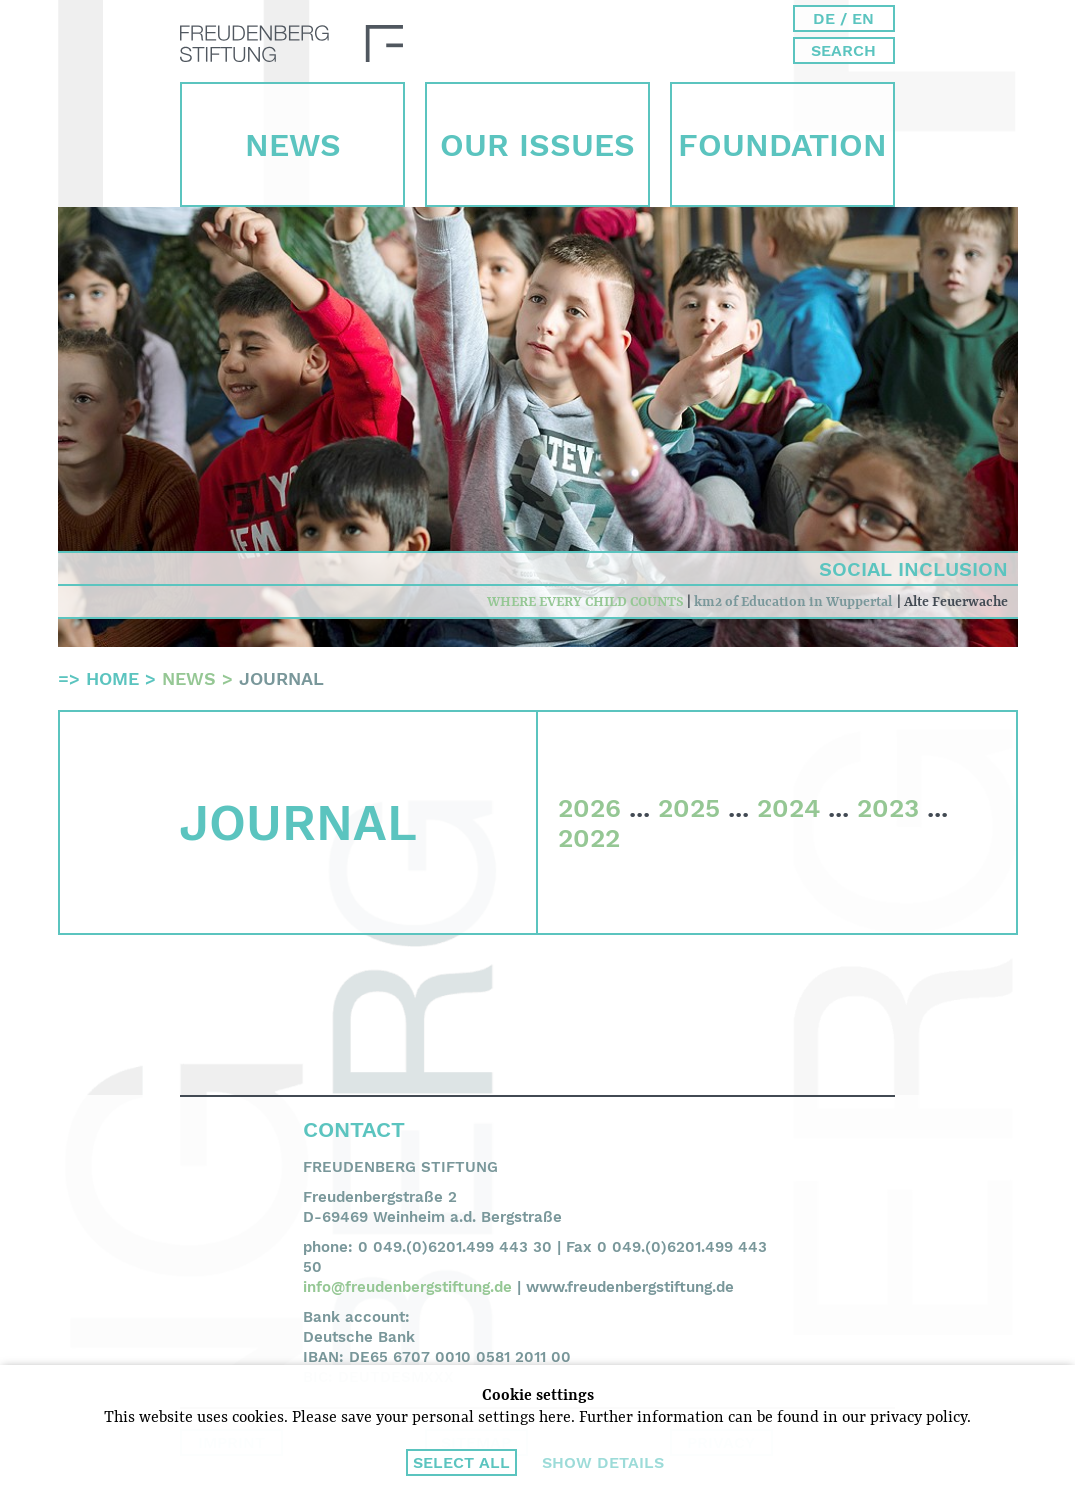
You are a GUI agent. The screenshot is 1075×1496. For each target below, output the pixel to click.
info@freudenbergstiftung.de (407, 1287)
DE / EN (843, 18)
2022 (589, 838)
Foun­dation (782, 145)
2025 (689, 808)
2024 (788, 808)
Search (843, 50)
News (293, 145)
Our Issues (537, 145)
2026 (589, 808)
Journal (281, 678)
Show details (603, 1462)
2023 (888, 808)
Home (112, 678)
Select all (461, 1462)
